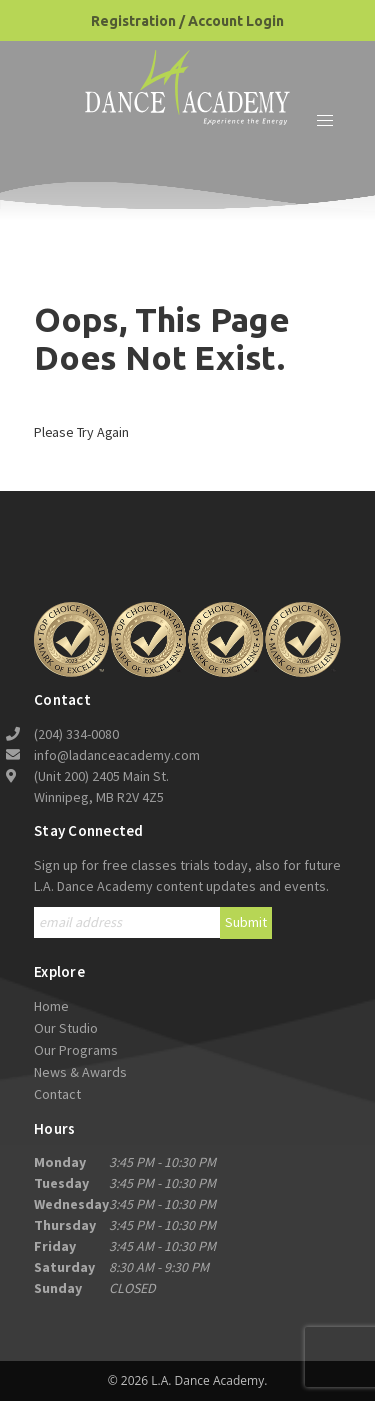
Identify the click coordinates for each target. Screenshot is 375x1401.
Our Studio (66, 1028)
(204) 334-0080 (76, 734)
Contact (57, 1094)
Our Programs (76, 1050)
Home (51, 1006)
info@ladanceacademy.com (117, 755)
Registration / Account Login (187, 21)
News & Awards (80, 1072)
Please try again (81, 432)
